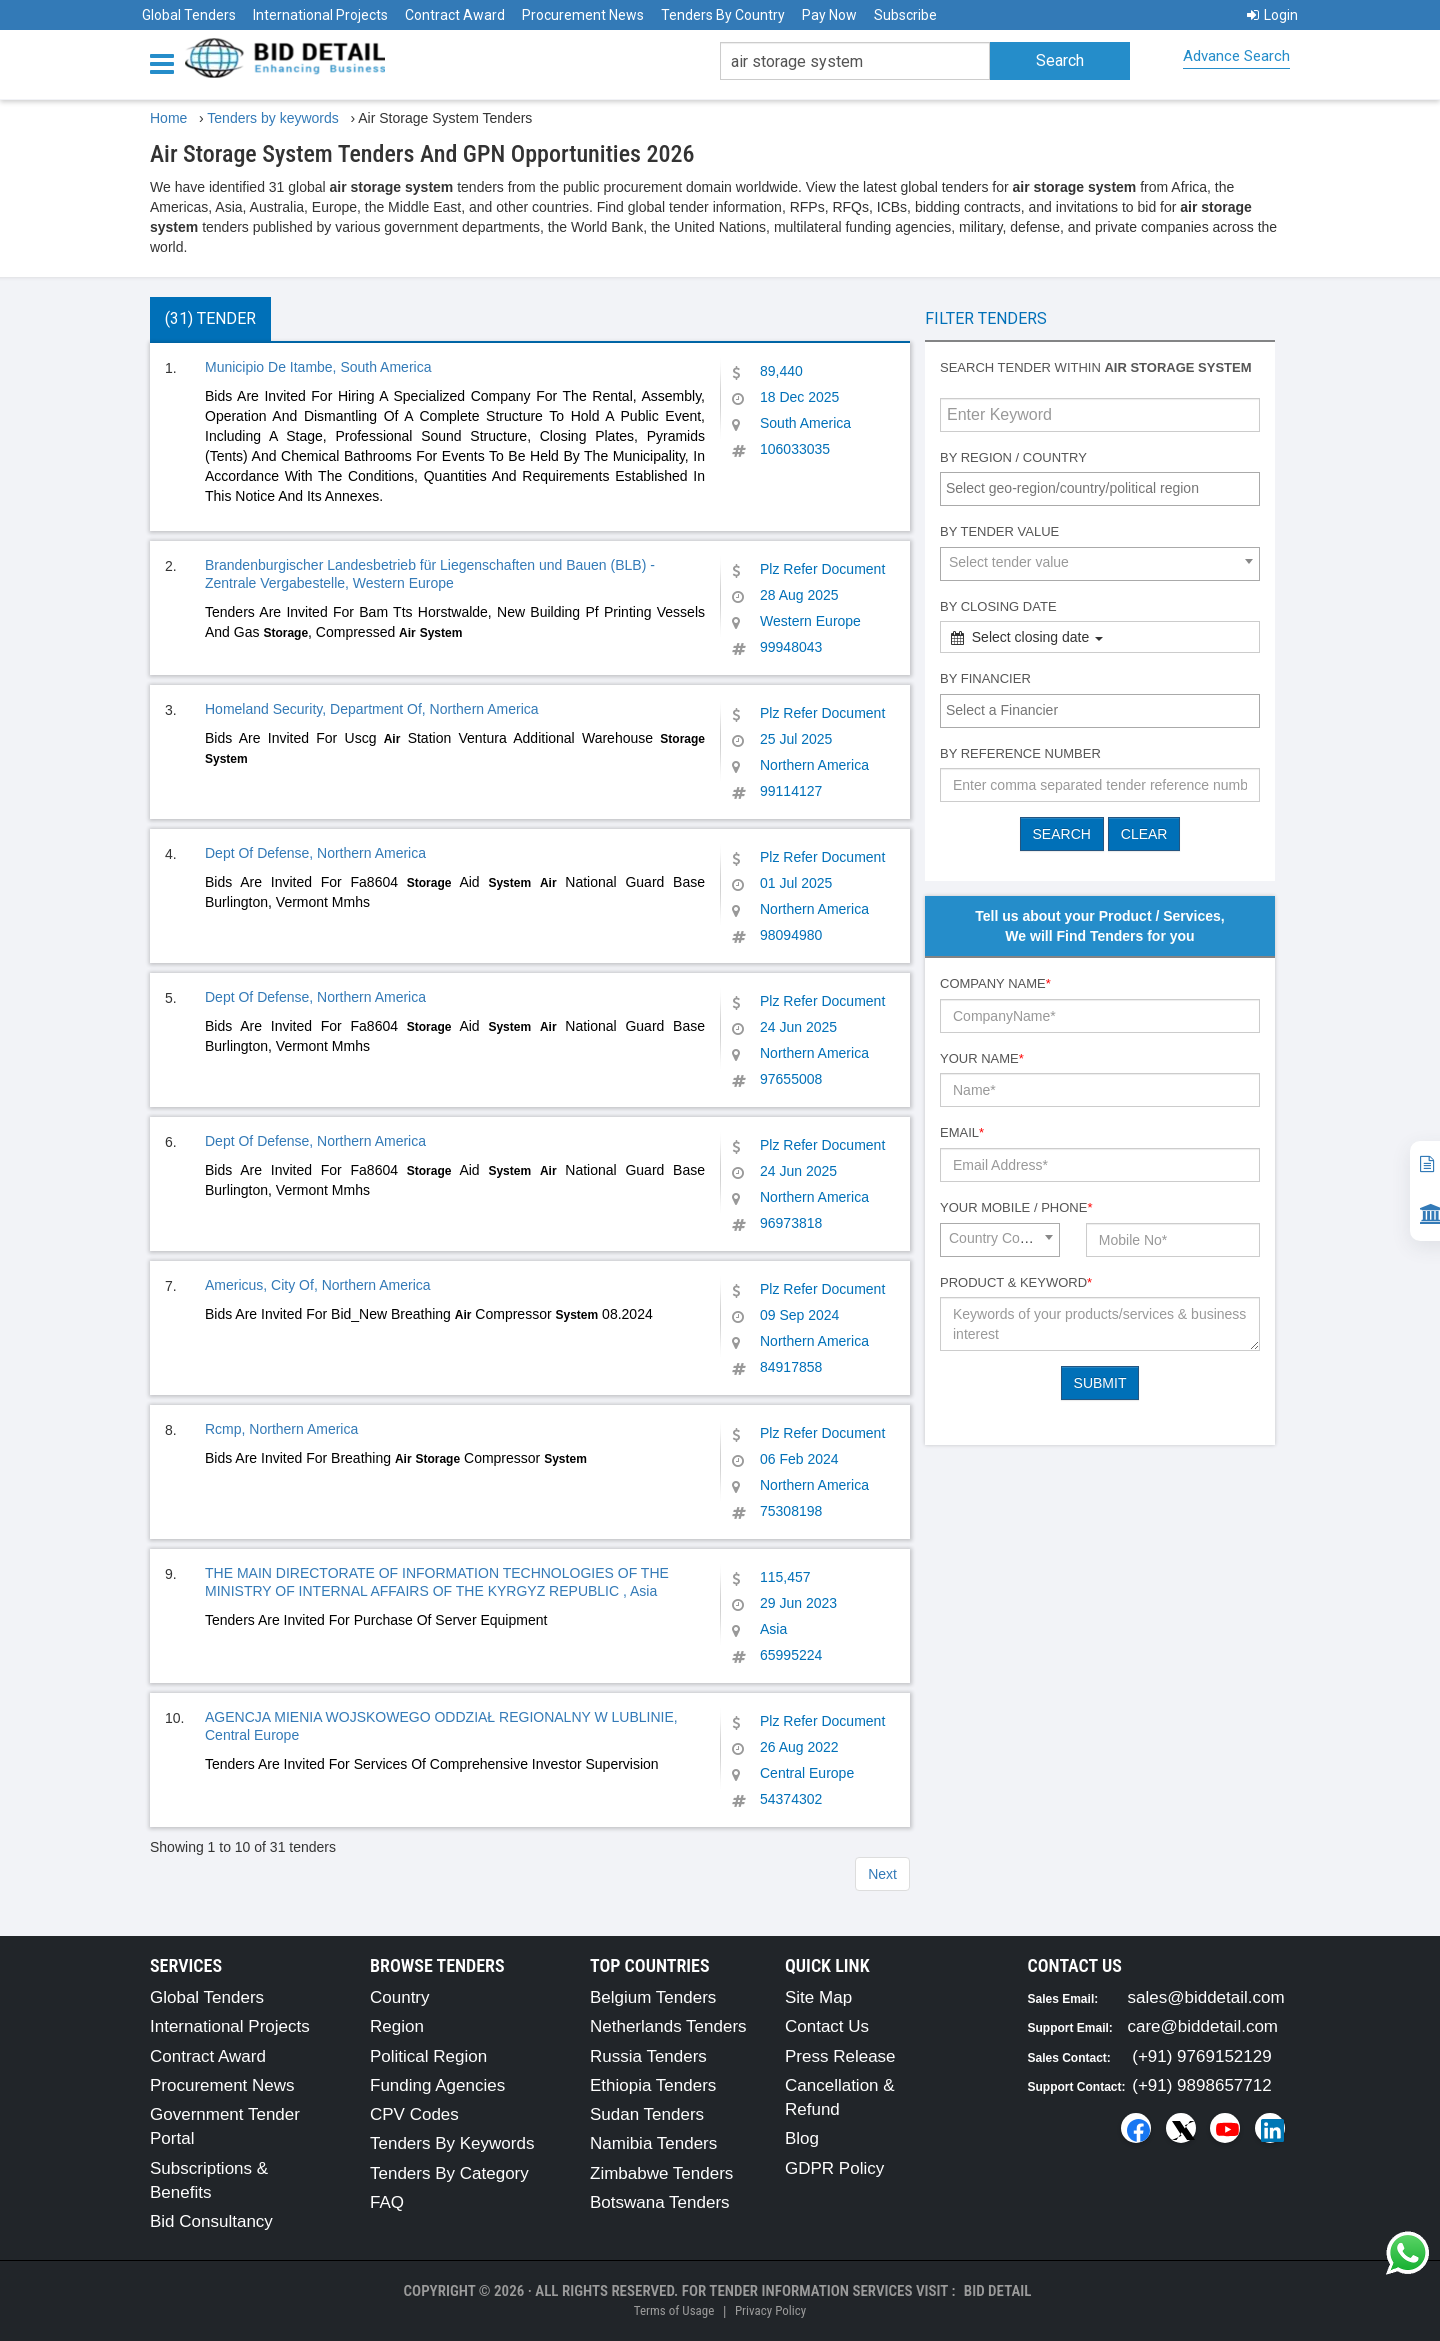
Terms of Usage (674, 2310)
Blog (802, 2138)
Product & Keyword (1016, 1282)
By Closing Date (998, 606)
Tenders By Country (723, 15)
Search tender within (1096, 367)
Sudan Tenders (647, 2114)
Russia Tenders (648, 2056)
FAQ (387, 2202)
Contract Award (455, 15)
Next (882, 1874)
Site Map (818, 1997)
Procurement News (583, 15)
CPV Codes (414, 2114)
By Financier (985, 678)
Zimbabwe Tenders (661, 2173)
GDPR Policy (834, 2168)
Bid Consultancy (211, 2221)
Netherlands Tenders (668, 2026)
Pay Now (829, 15)
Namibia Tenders (653, 2143)
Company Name (995, 983)
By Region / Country (1013, 457)
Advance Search (1236, 56)
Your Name (982, 1058)
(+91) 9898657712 (1201, 2085)
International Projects (320, 15)
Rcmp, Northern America (281, 1429)
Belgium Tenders (653, 1997)
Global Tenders (189, 15)
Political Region (428, 2056)
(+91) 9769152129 (1201, 2056)
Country (400, 1997)
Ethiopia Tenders (653, 2085)
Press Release (840, 2056)
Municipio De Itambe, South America (318, 367)
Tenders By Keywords (452, 2143)
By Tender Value (999, 531)
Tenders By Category (449, 2173)
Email (962, 1132)
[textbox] (1105, 488)
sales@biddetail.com (1206, 1997)
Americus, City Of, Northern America (318, 1285)
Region (397, 2026)
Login (1272, 15)
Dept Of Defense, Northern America (315, 853)
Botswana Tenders (660, 2202)
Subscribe (905, 15)
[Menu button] (167, 62)
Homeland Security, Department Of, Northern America (372, 709)
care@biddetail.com (1203, 2026)
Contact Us (827, 2026)
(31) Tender (210, 318)
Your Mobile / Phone (1016, 1207)
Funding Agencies (437, 2085)
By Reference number (1020, 753)
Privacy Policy (770, 2310)
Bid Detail (998, 2291)
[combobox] (1100, 489)
